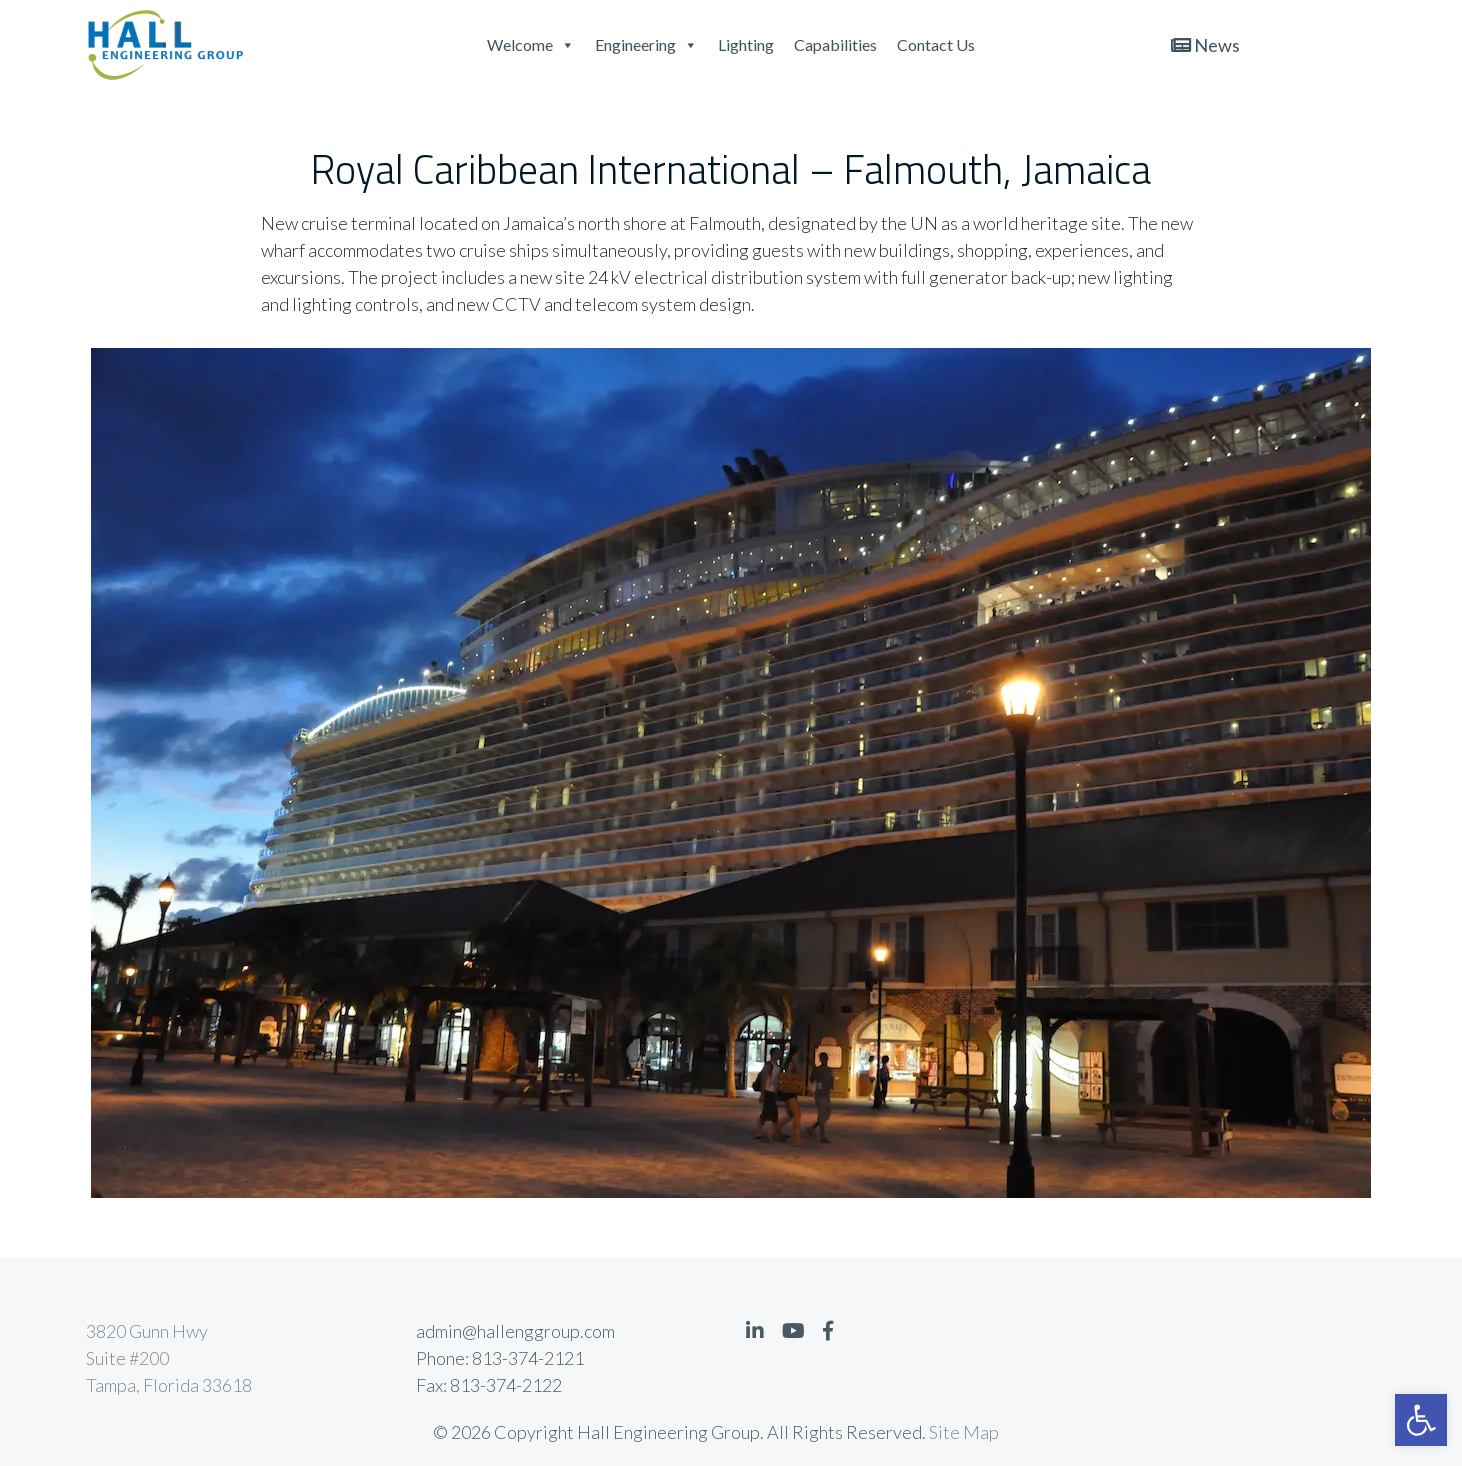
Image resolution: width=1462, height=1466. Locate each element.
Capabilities (835, 44)
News (1205, 45)
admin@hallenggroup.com (515, 1331)
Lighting (746, 44)
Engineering (646, 44)
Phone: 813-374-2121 (500, 1358)
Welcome (531, 44)
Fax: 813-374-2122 (489, 1385)
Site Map (964, 1432)
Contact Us (936, 44)
